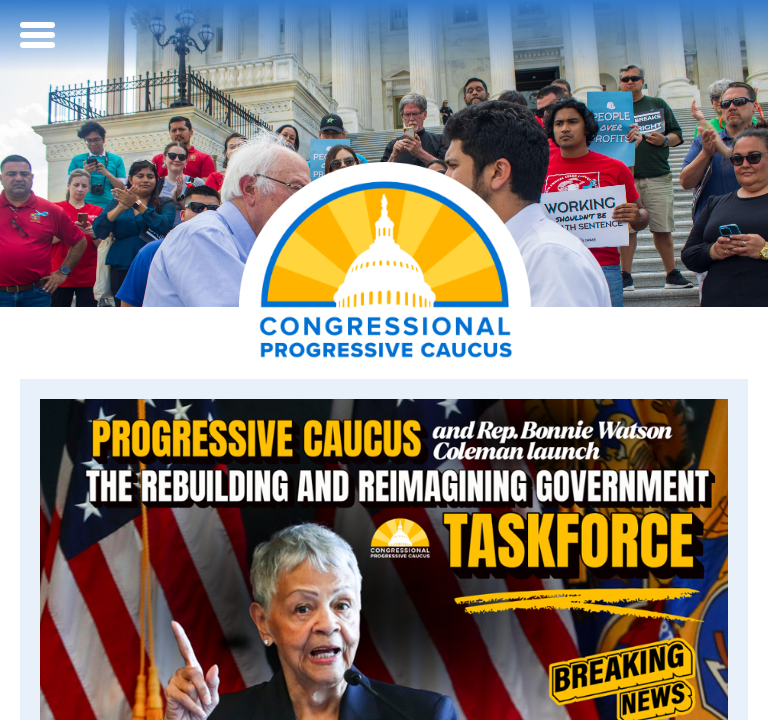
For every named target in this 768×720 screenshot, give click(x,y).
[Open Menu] (40, 35)
